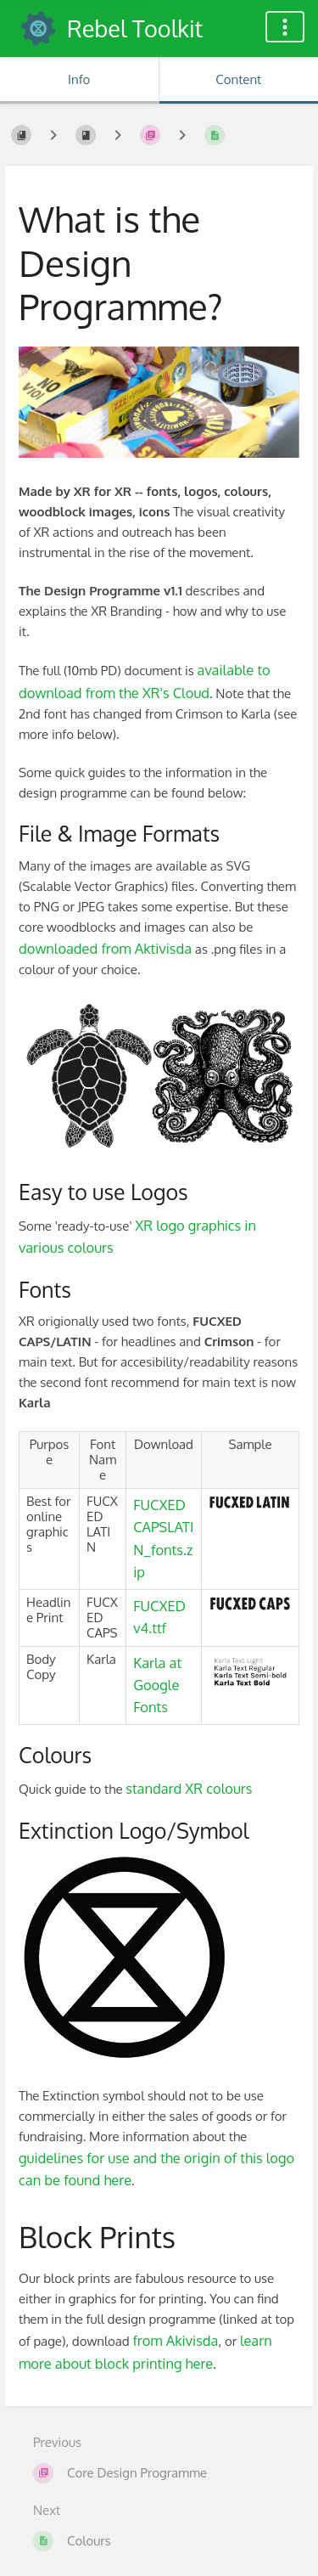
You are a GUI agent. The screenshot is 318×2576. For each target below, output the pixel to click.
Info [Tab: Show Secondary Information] (79, 79)
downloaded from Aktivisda (105, 948)
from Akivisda (175, 2340)
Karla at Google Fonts (157, 1685)
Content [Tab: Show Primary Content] (238, 79)
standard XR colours (189, 1788)
